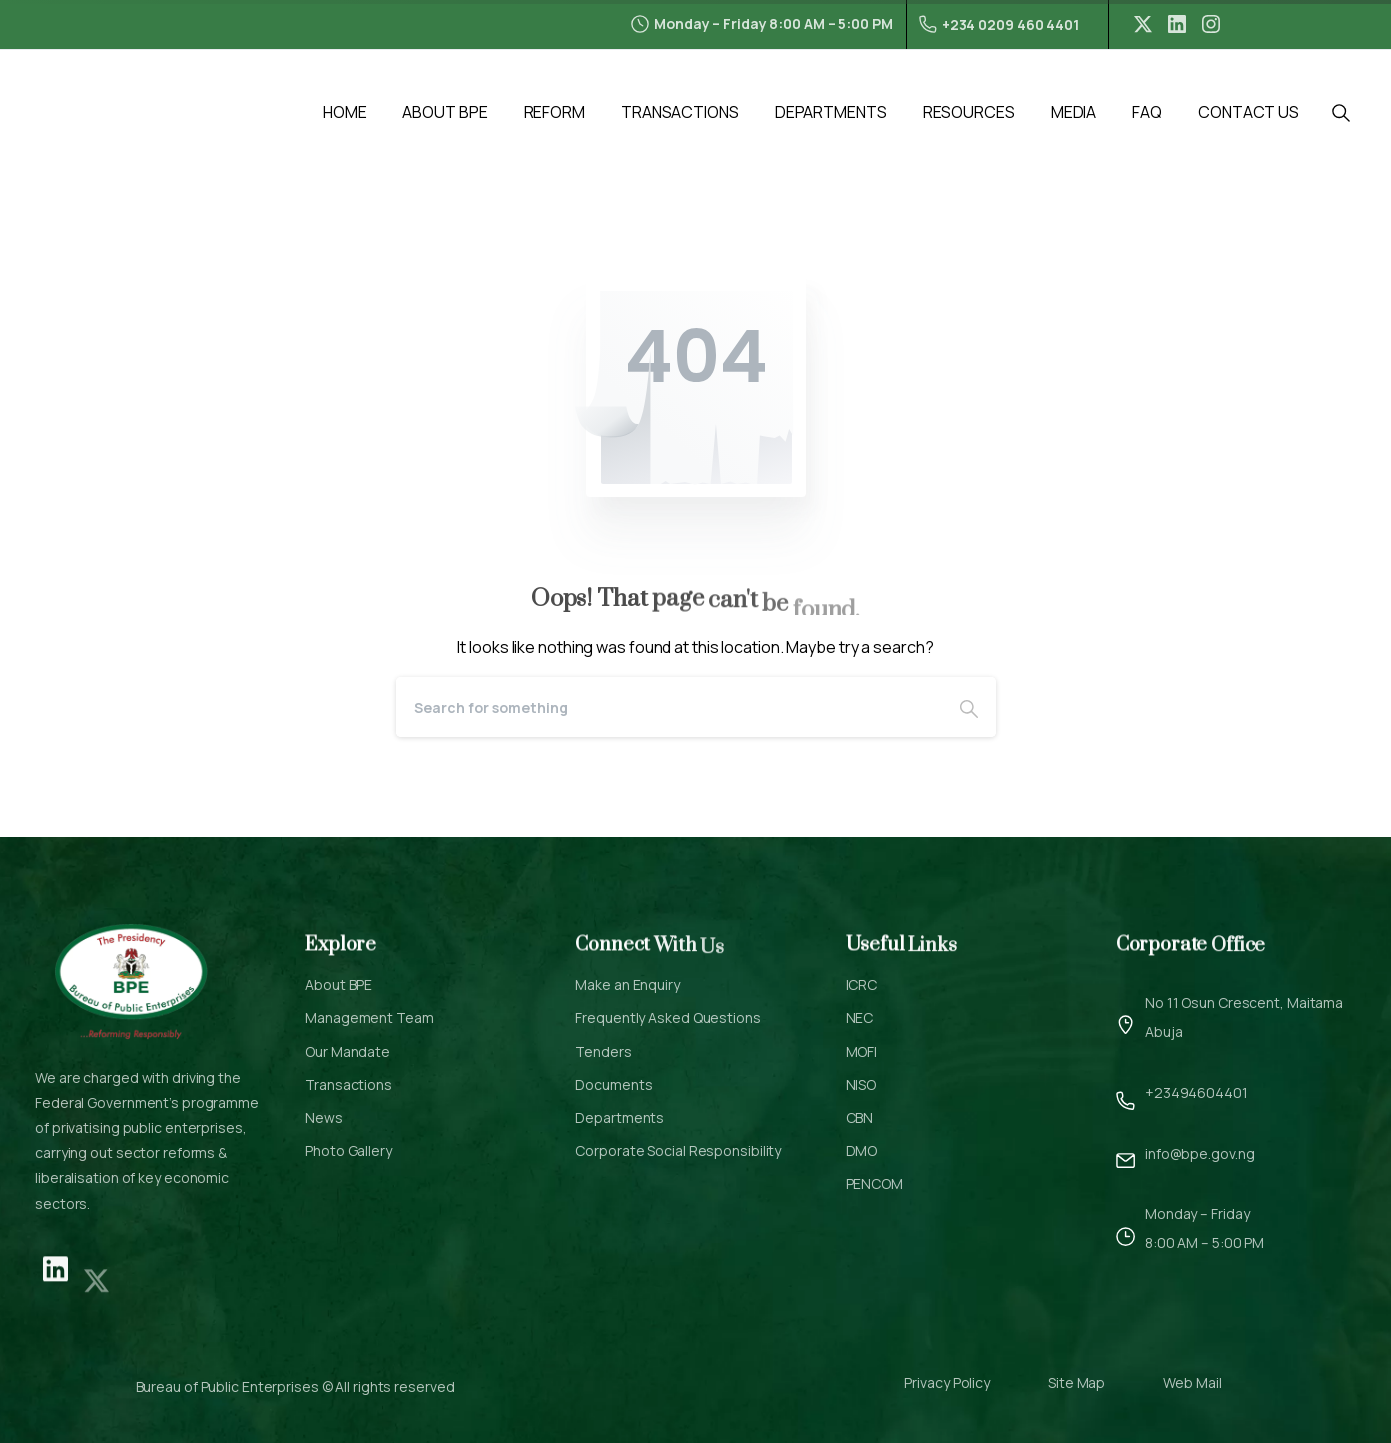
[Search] (669, 707)
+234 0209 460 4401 (999, 24)
